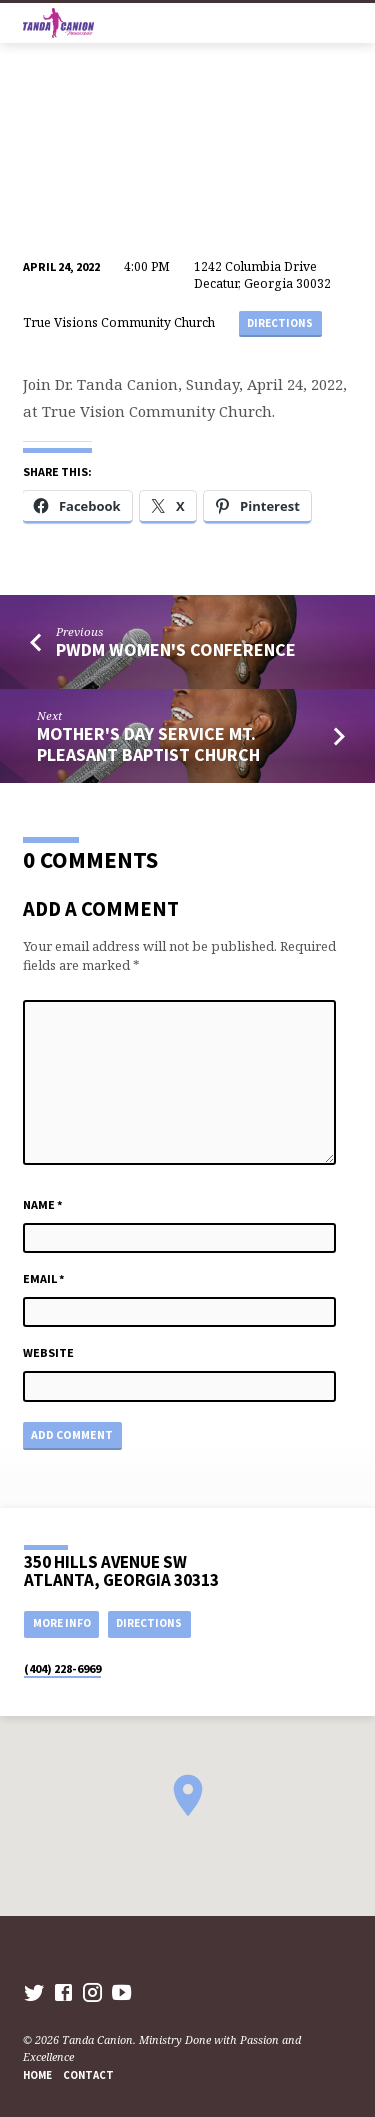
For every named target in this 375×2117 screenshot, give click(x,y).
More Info (62, 1623)
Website (48, 1352)
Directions (280, 323)
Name (43, 1204)
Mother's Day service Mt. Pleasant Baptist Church (148, 743)
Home (37, 2075)
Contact (88, 2075)
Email (44, 1278)
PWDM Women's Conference (176, 649)
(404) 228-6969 (62, 1668)
